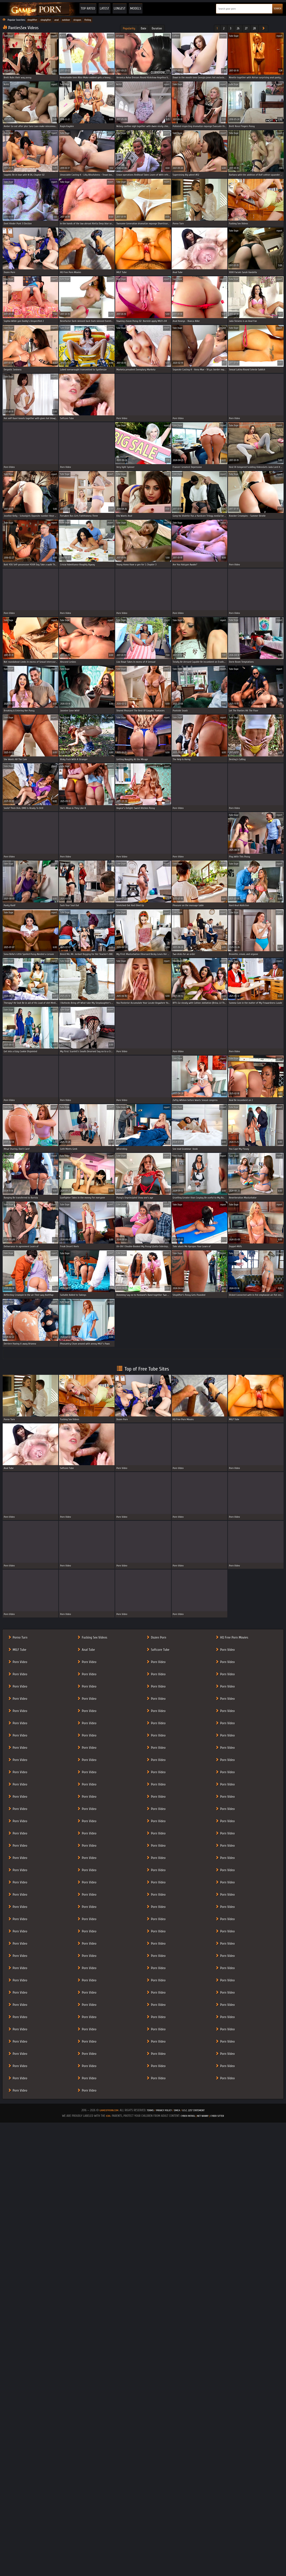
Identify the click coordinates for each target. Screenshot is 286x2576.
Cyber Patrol (188, 2115)
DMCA (177, 2110)
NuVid (62, 36)
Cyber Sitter (217, 2115)
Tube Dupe (8, 36)
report (54, 36)
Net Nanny (202, 2115)
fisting (88, 19)
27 (246, 28)
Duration (157, 28)
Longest (119, 8)
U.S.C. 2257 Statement (193, 2110)
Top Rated (88, 8)
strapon (77, 19)
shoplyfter (45, 19)
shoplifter (32, 19)
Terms (150, 2110)
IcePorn (176, 36)
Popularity (129, 28)
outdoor (66, 19)
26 (238, 28)
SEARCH (277, 8)
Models (135, 8)
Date (143, 28)
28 (254, 28)
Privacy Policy (164, 2110)
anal (56, 19)
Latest (104, 8)
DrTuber (120, 36)
